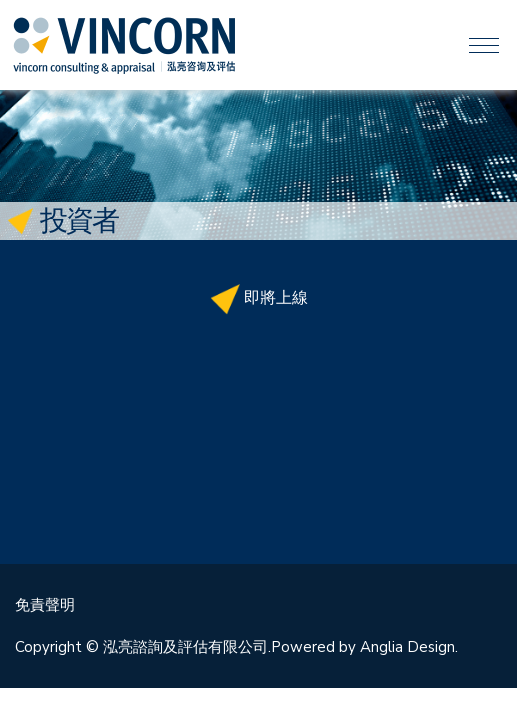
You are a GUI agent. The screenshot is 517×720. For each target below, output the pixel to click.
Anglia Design (407, 647)
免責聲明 (45, 605)
